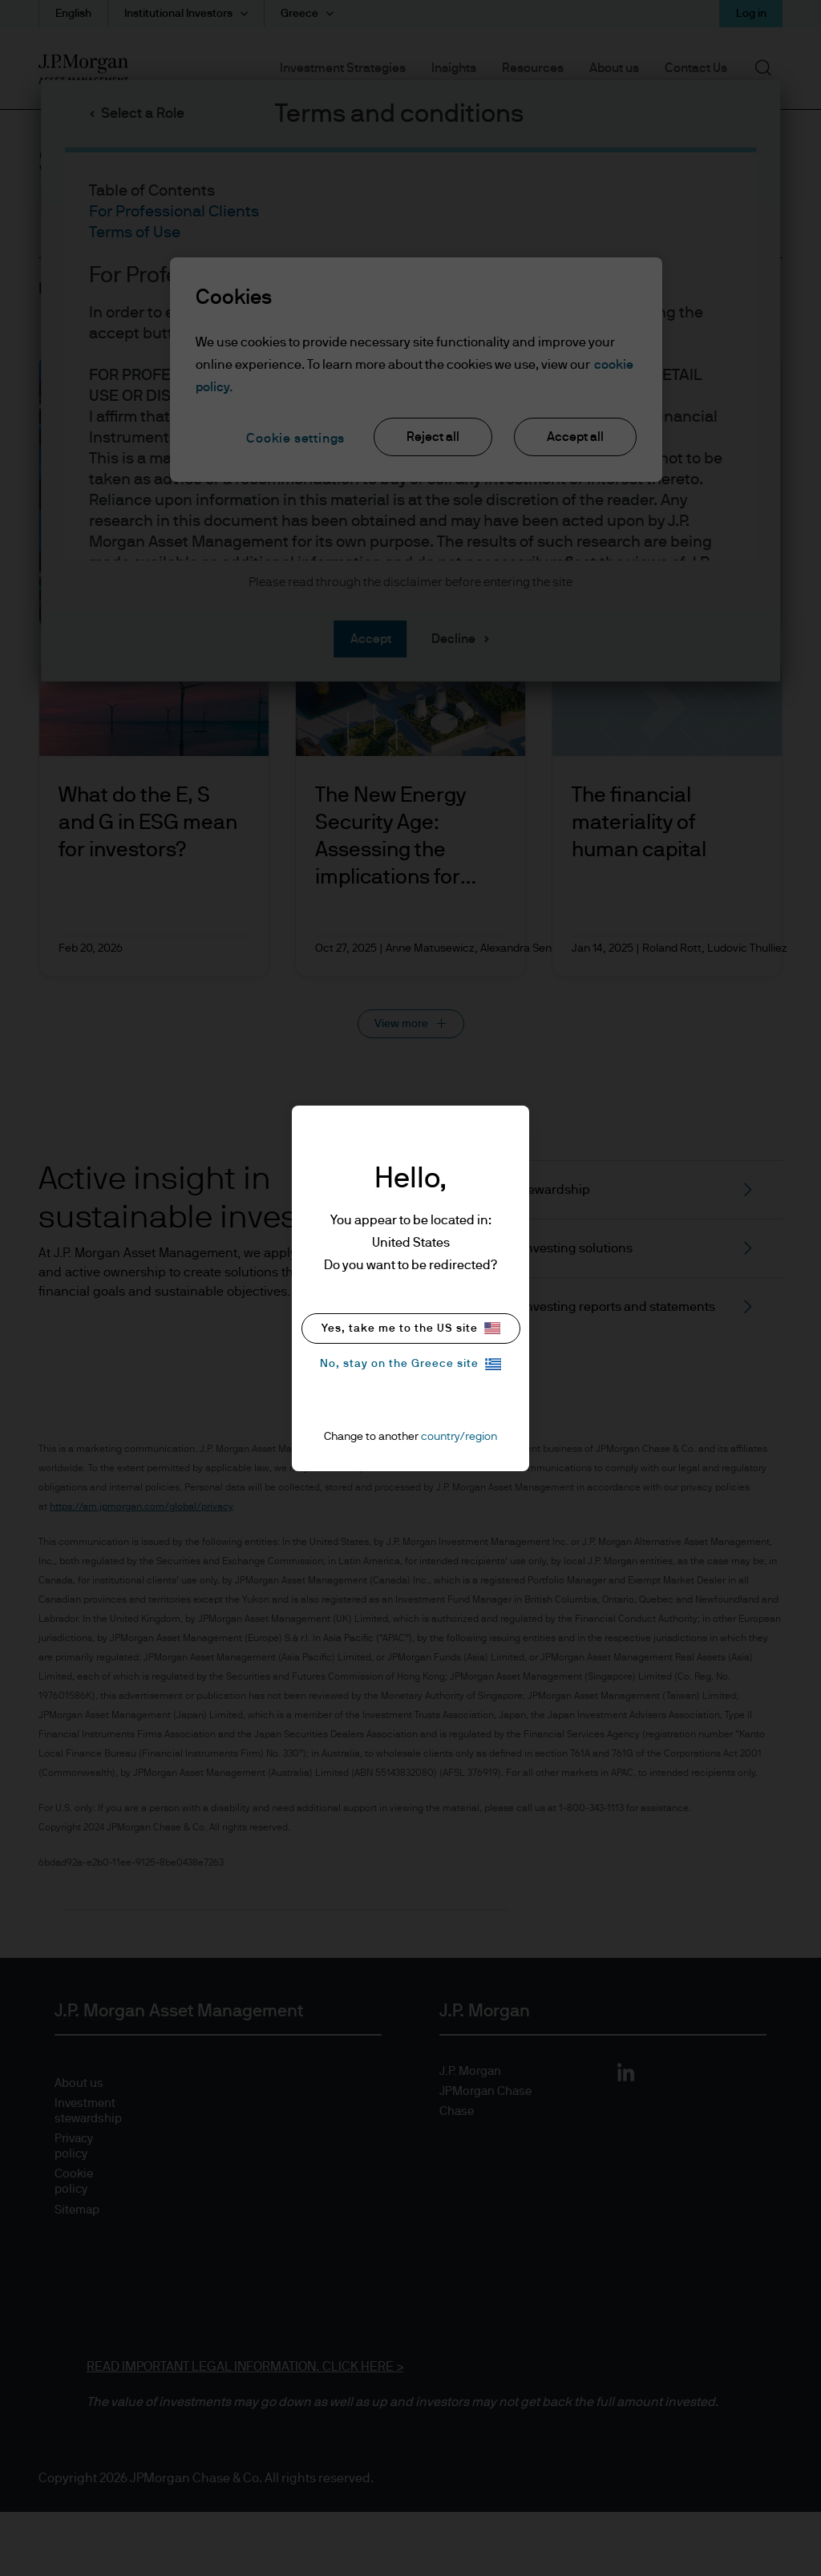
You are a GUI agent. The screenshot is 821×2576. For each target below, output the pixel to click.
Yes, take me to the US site (411, 1328)
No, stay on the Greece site (410, 1364)
